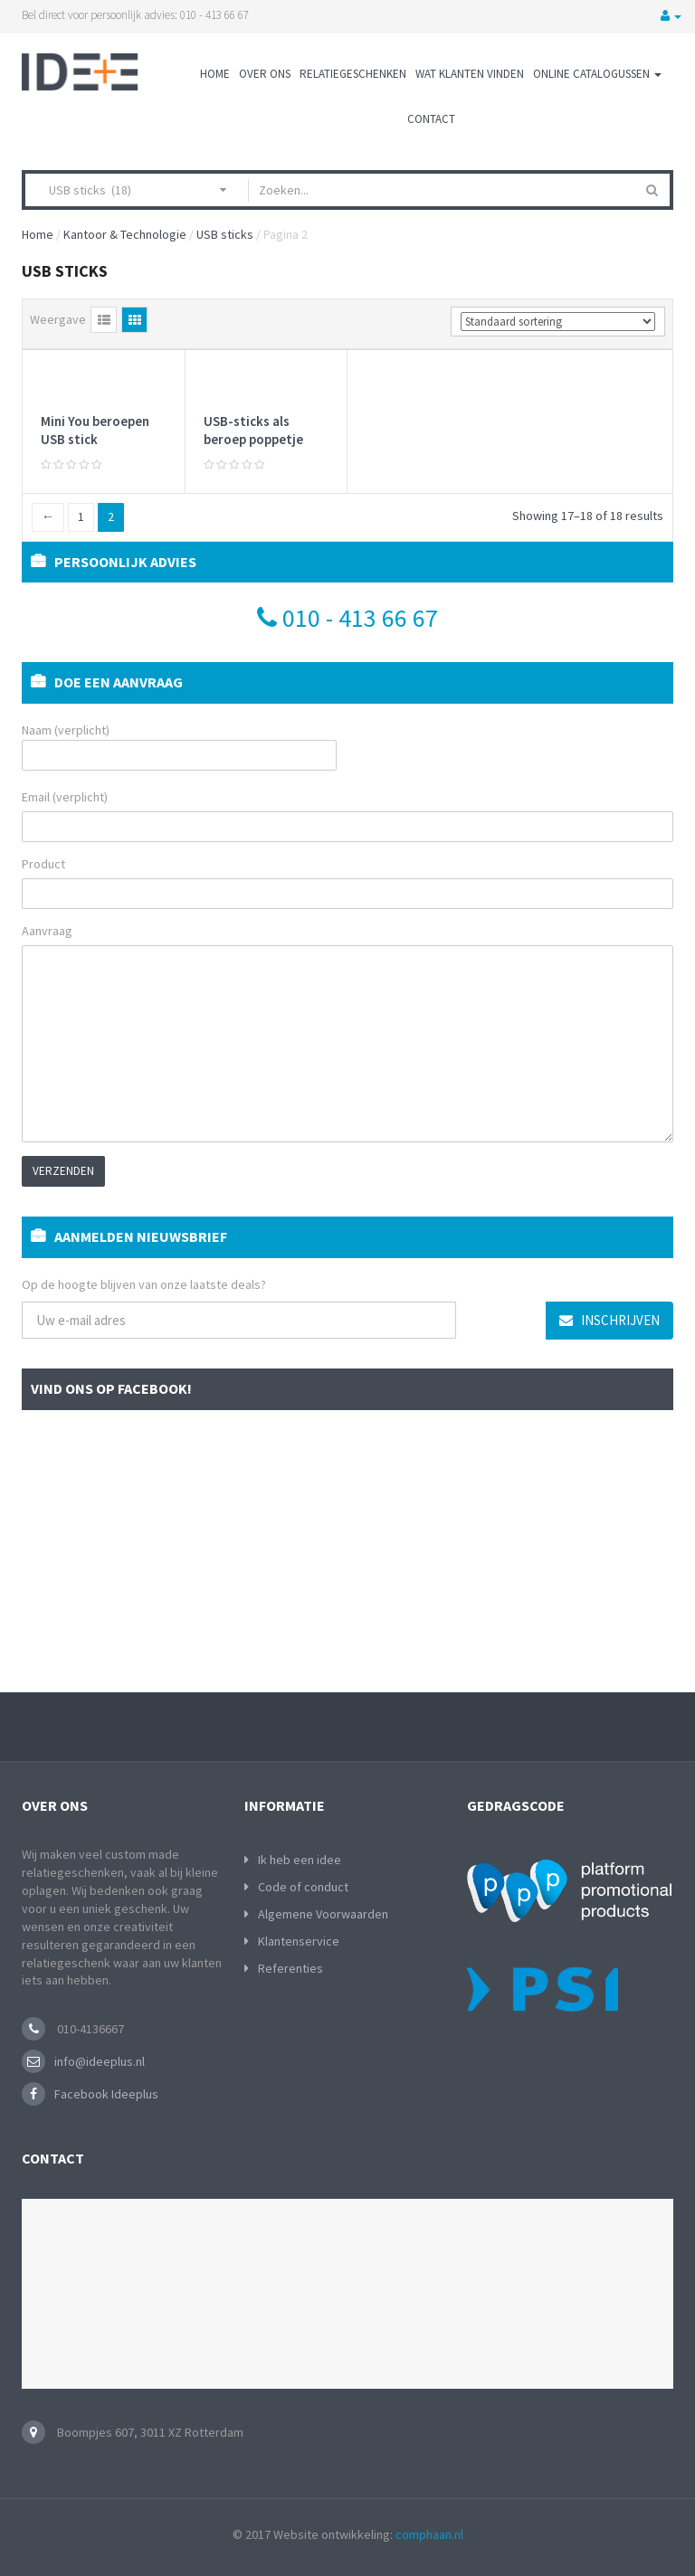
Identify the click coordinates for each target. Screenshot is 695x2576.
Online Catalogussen (597, 73)
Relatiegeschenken (353, 73)
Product (43, 864)
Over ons (264, 73)
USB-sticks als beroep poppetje (253, 430)
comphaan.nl (429, 2534)
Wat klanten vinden (469, 73)
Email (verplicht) (65, 797)
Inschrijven (609, 1320)
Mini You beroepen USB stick (95, 430)
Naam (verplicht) (179, 746)
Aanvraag (47, 931)
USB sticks (224, 234)
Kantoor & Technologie (124, 234)
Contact (431, 119)
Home (215, 73)
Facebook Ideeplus (106, 2094)
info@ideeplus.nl (99, 2061)
